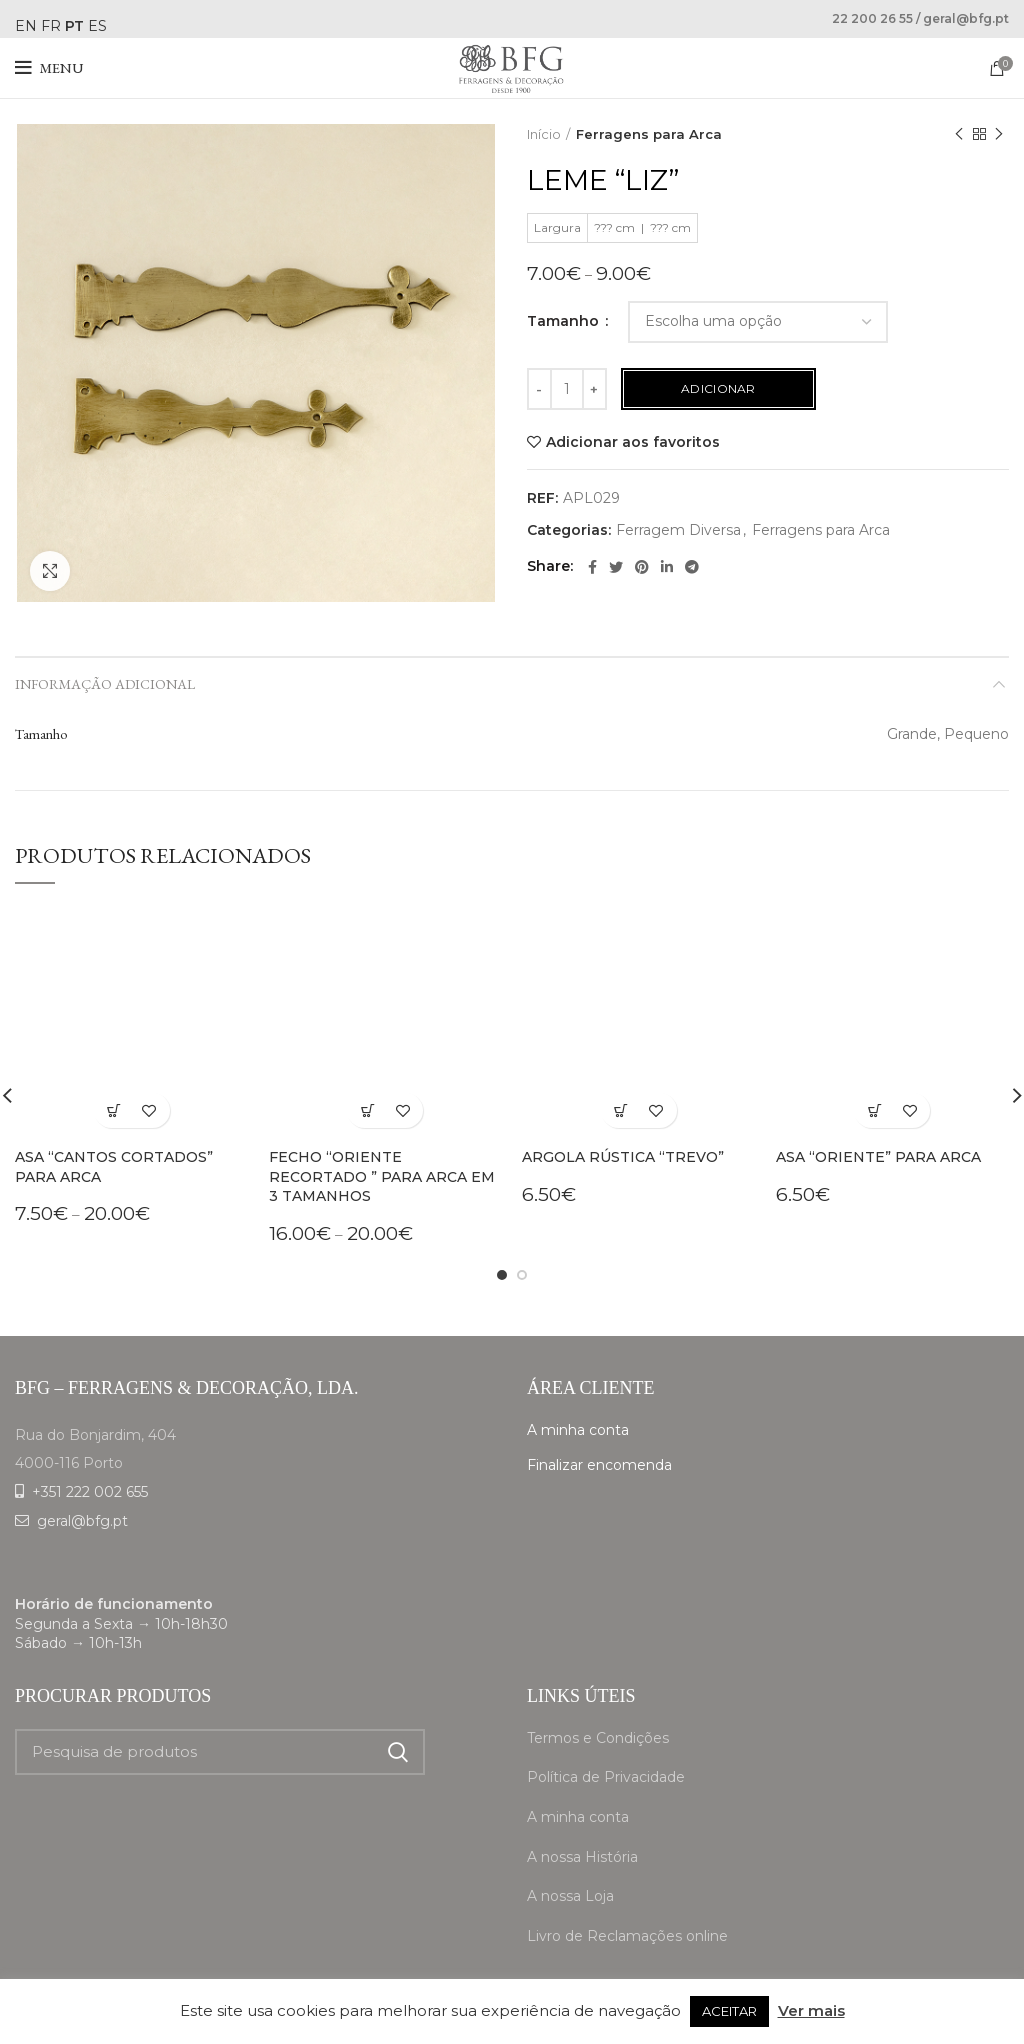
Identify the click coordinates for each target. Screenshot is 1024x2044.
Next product (999, 134)
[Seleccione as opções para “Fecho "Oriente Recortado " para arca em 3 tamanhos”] (367, 1110)
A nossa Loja (570, 1896)
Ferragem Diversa (678, 530)
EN (26, 26)
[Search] (220, 1752)
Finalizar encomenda (599, 1465)
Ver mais (811, 2010)
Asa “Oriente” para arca (878, 1157)
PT (74, 26)
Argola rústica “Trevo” (623, 1157)
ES (97, 26)
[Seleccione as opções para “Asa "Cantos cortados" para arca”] (114, 1110)
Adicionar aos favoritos (633, 442)
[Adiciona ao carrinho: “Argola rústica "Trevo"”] (621, 1110)
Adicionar (718, 388)
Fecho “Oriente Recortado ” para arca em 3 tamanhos (382, 1176)
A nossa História (582, 1857)
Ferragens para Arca (649, 134)
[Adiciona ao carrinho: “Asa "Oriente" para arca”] (874, 1110)
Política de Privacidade (606, 1777)
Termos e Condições (598, 1738)
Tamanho (565, 321)
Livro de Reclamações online (627, 1936)
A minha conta (578, 1430)
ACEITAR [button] (729, 2011)
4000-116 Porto (69, 1463)
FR (51, 26)
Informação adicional (105, 684)
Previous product (959, 134)
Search (398, 1752)
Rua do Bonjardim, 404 (95, 1435)
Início (544, 134)
